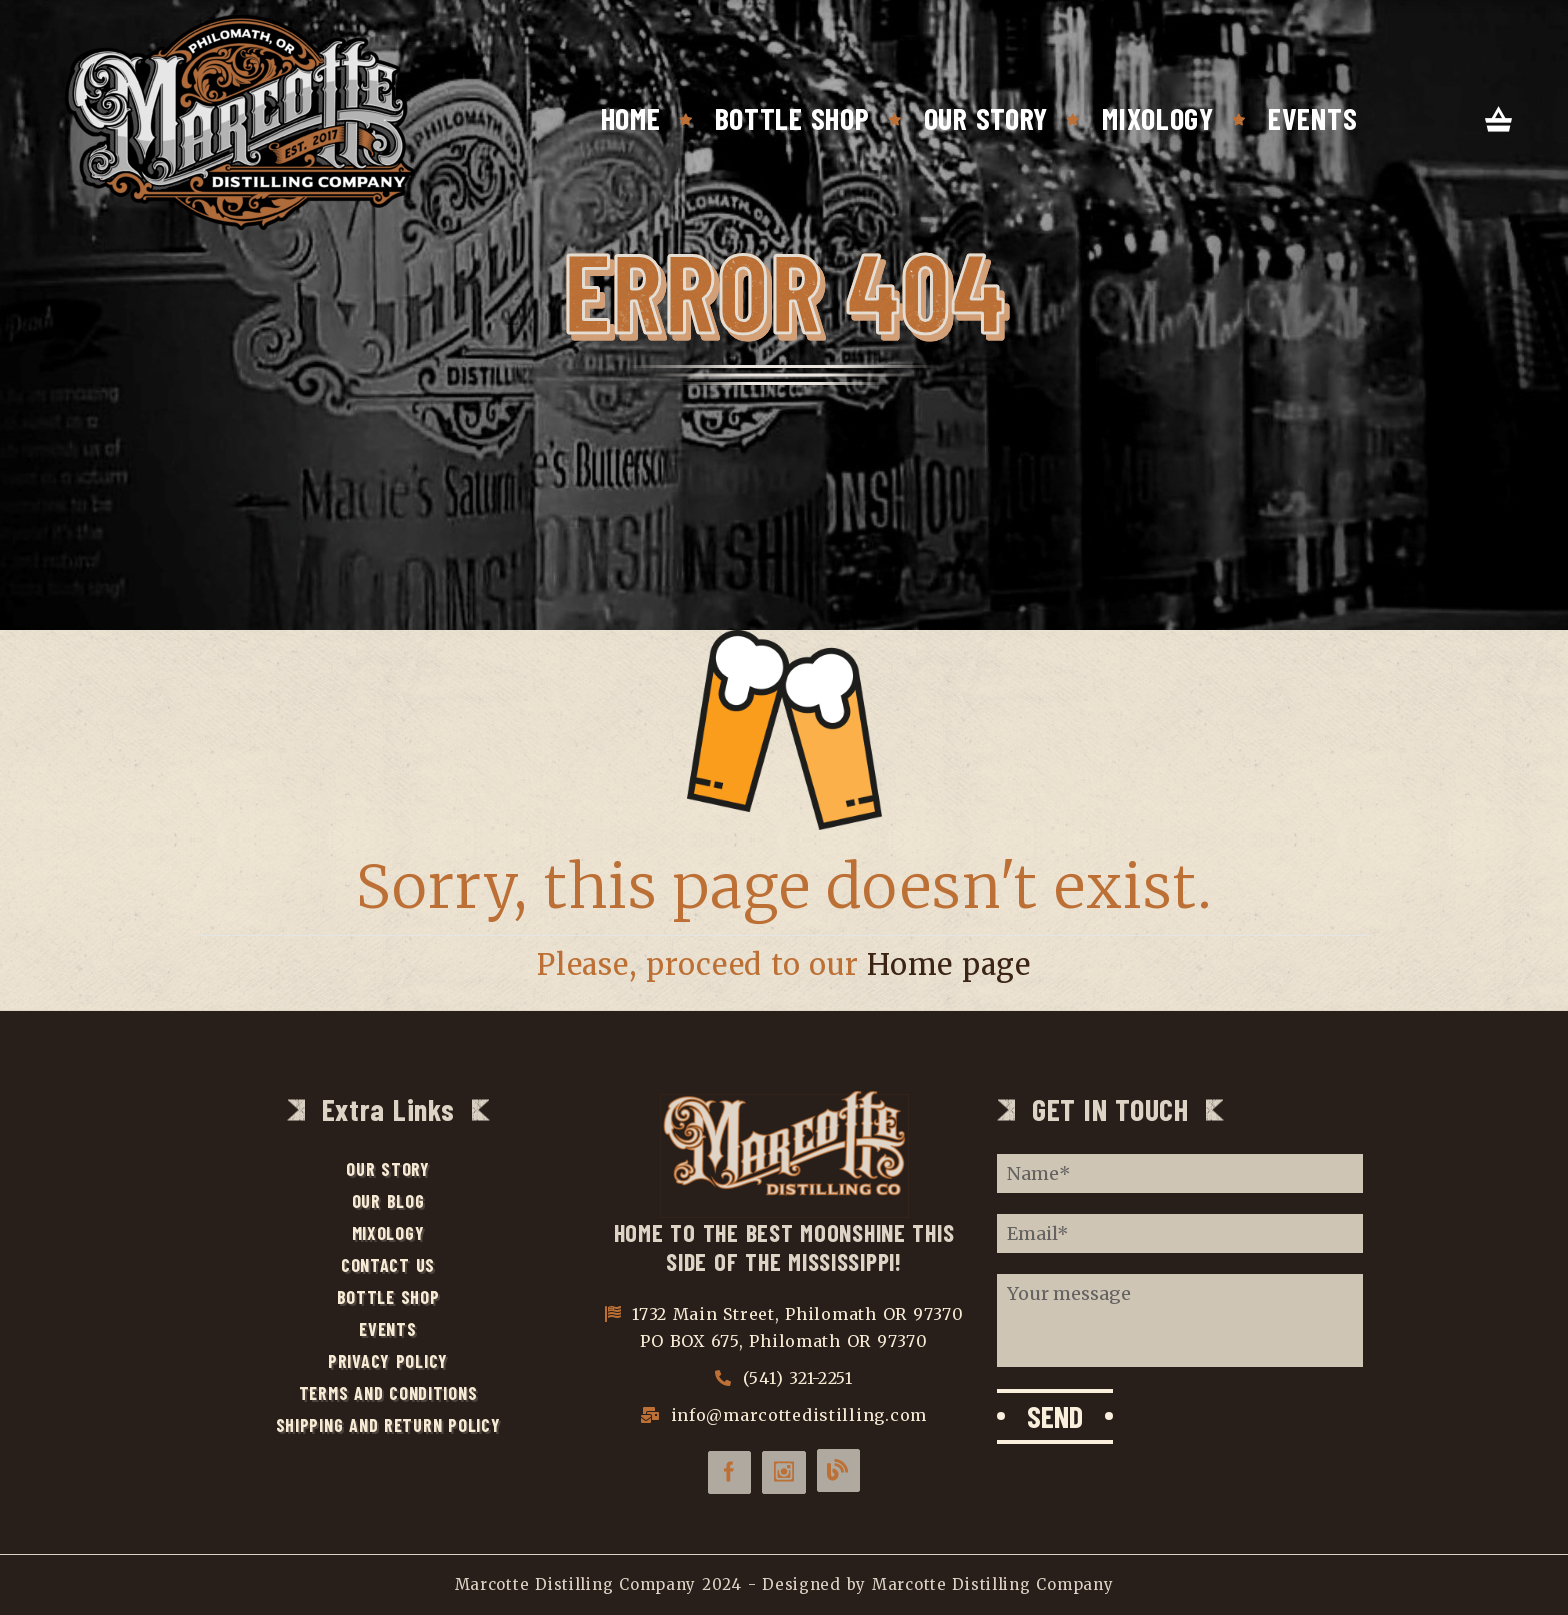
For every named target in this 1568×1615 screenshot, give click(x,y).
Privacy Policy (388, 1361)
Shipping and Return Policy (388, 1425)
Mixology (1158, 118)
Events (1312, 118)
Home (631, 118)
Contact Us (388, 1265)
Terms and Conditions (388, 1393)
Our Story (986, 118)
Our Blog (388, 1201)
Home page (949, 965)
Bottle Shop (792, 118)
